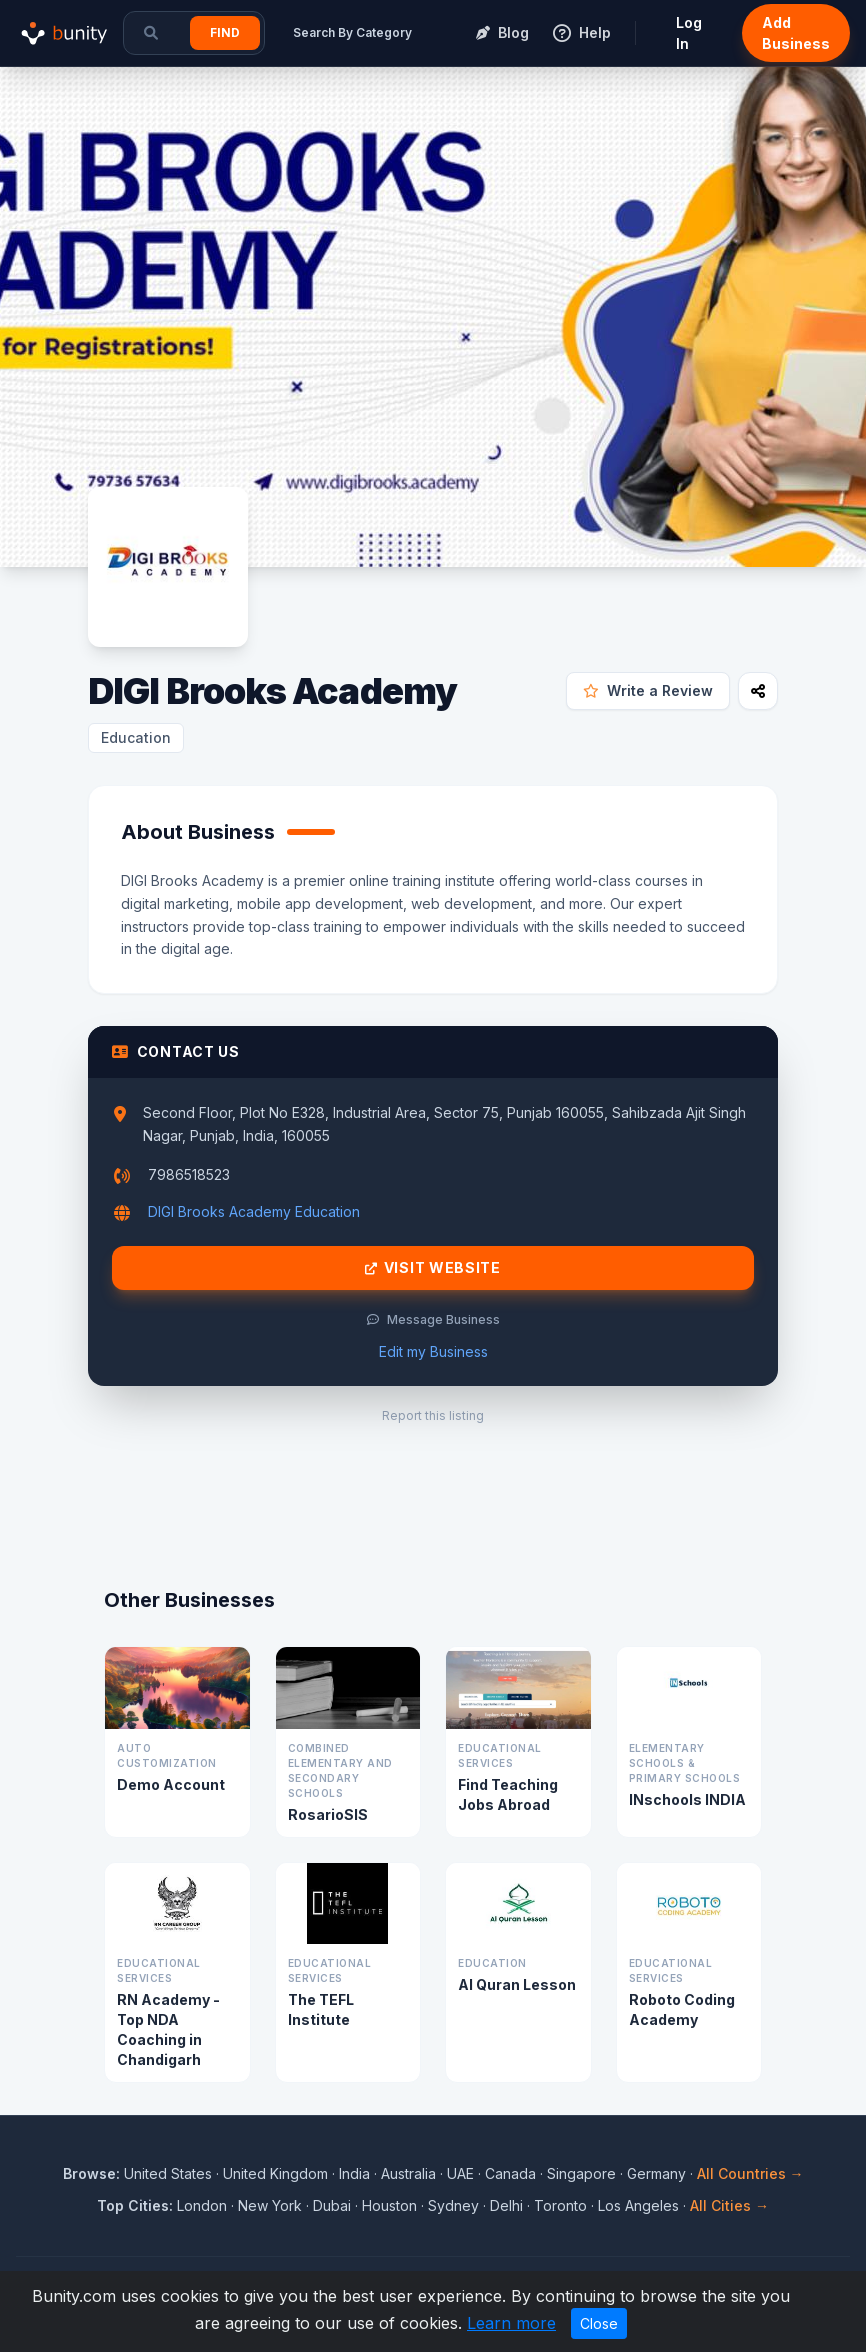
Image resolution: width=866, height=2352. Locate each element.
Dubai (332, 2205)
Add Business (796, 33)
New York (270, 2205)
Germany (656, 2173)
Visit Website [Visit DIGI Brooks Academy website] (433, 1268)
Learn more (511, 2323)
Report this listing (433, 1415)
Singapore (581, 2173)
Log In (689, 33)
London (202, 2205)
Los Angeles (638, 2205)
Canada (510, 2173)
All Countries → (750, 2173)
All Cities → (729, 2205)
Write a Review (648, 690)
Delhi (506, 2205)
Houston (389, 2205)
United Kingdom (275, 2173)
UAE (460, 2173)
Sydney (453, 2205)
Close (599, 2323)
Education (136, 737)
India (354, 2173)
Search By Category (352, 32)
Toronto (560, 2205)
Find (225, 32)
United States (168, 2173)
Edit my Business (433, 1351)
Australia (408, 2173)
